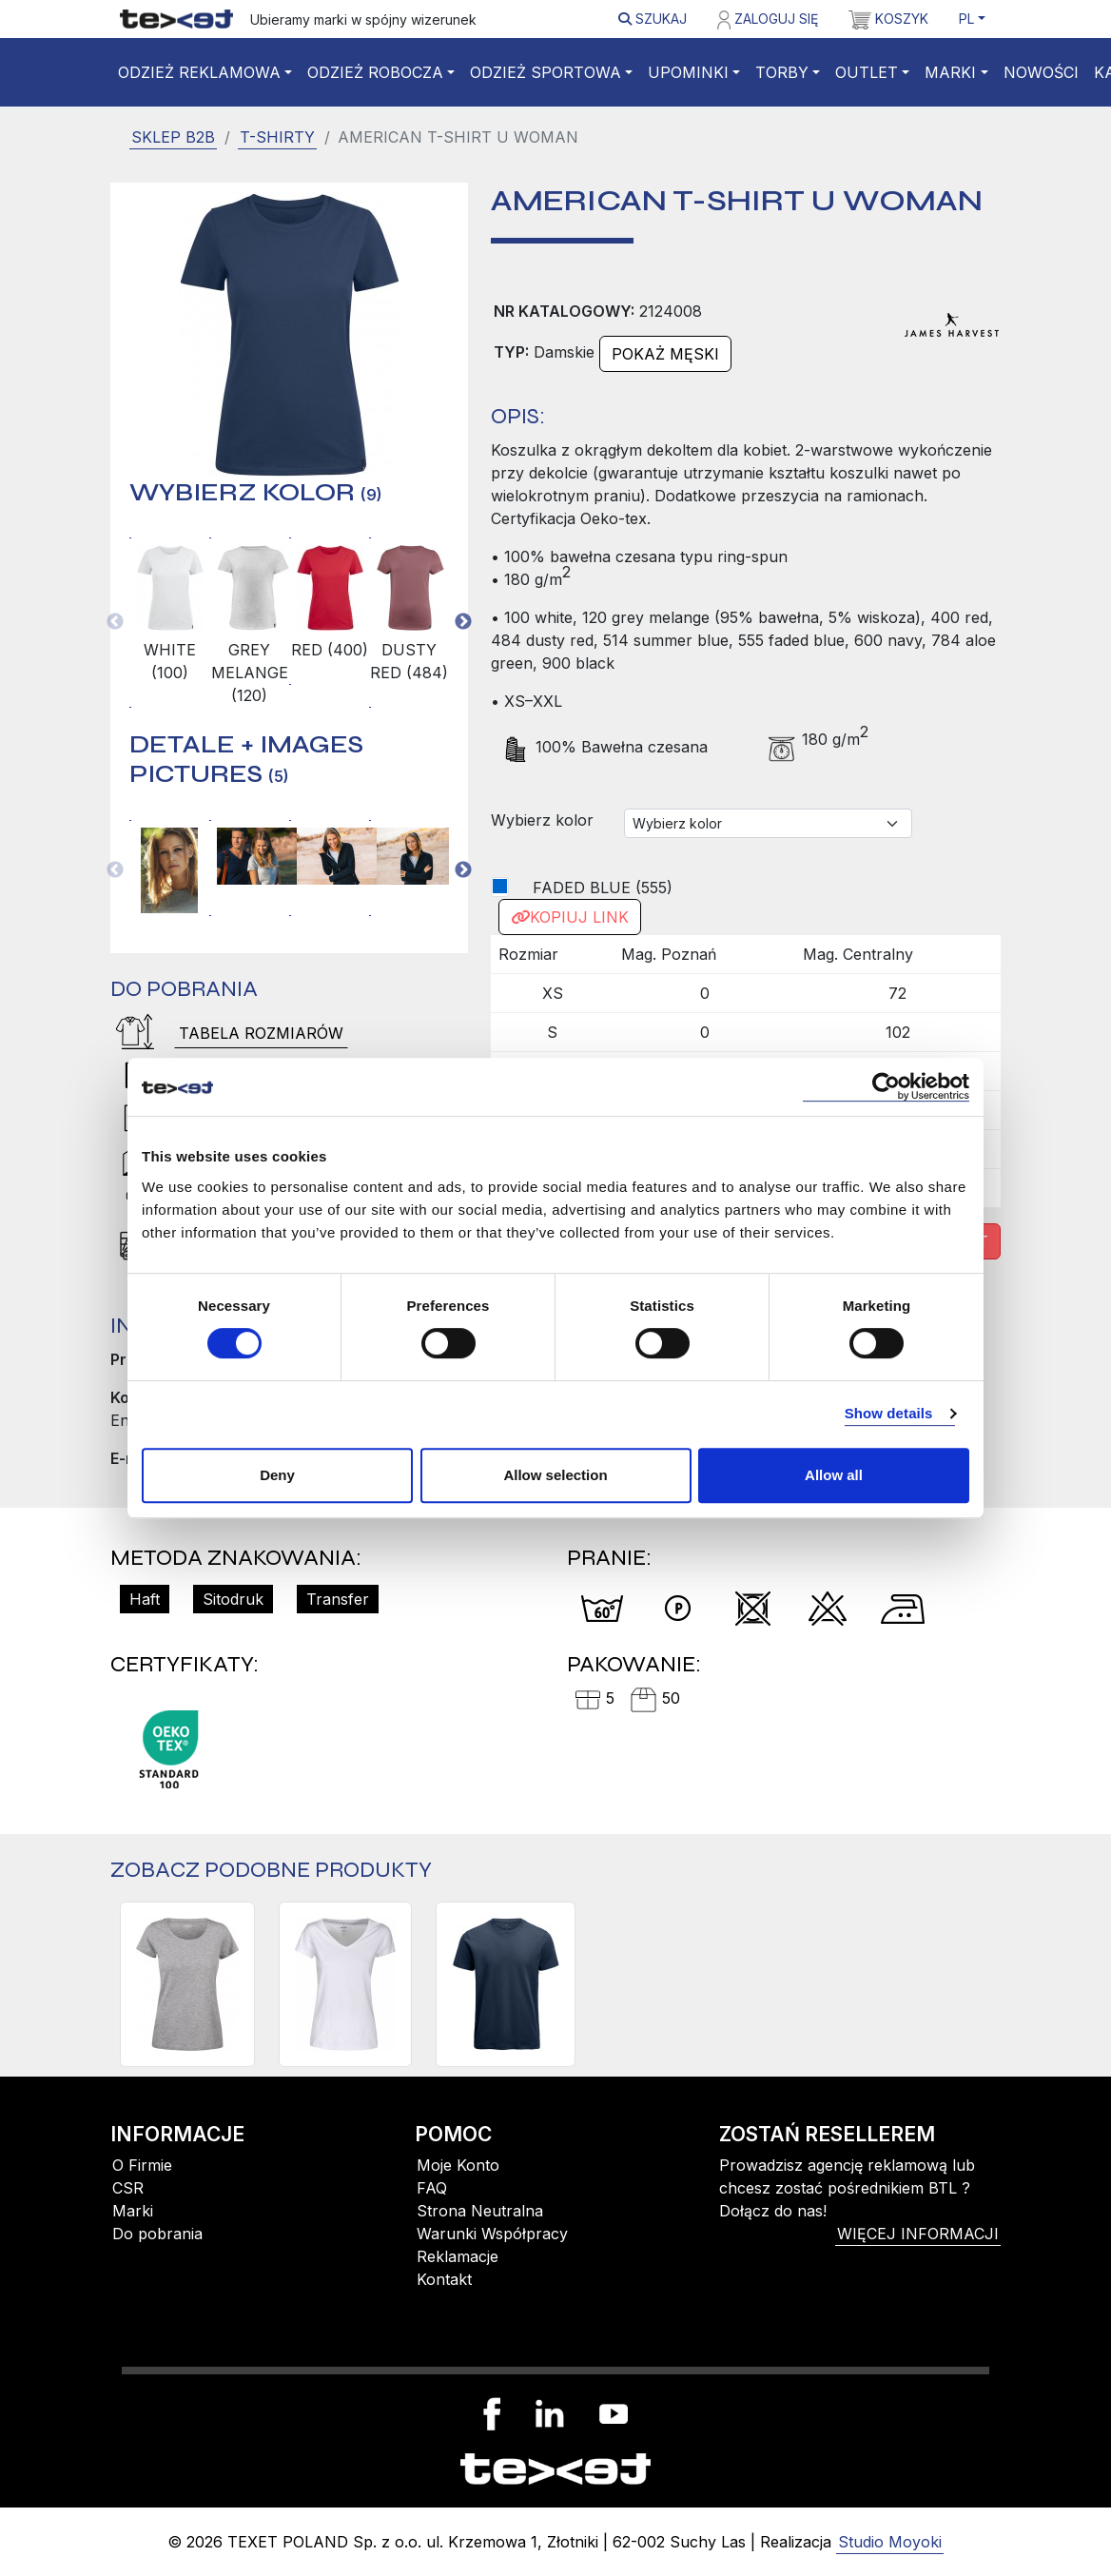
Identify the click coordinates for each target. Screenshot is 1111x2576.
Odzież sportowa (545, 72)
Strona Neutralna (480, 2210)
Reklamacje (457, 2256)
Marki (950, 72)
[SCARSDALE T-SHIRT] (505, 1984)
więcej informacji (918, 2233)
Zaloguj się (767, 19)
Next (463, 622)
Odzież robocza (375, 72)
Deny (277, 1475)
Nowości (1041, 72)
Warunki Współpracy (492, 2233)
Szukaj (652, 18)
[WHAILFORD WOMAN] (345, 1984)
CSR (128, 2187)
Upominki (688, 72)
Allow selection (555, 1475)
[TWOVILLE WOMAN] (187, 1984)
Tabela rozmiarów (261, 1033)
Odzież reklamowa (199, 72)
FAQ (432, 2187)
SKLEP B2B (173, 136)
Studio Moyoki (890, 2541)
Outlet (866, 72)
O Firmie (142, 2165)
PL (966, 18)
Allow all (834, 1475)
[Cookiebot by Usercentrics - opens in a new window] (886, 1087)
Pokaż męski (665, 353)
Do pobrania (157, 2233)
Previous (115, 622)
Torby (782, 72)
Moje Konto (458, 2165)
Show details (889, 1413)
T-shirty (277, 136)
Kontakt (444, 2279)
